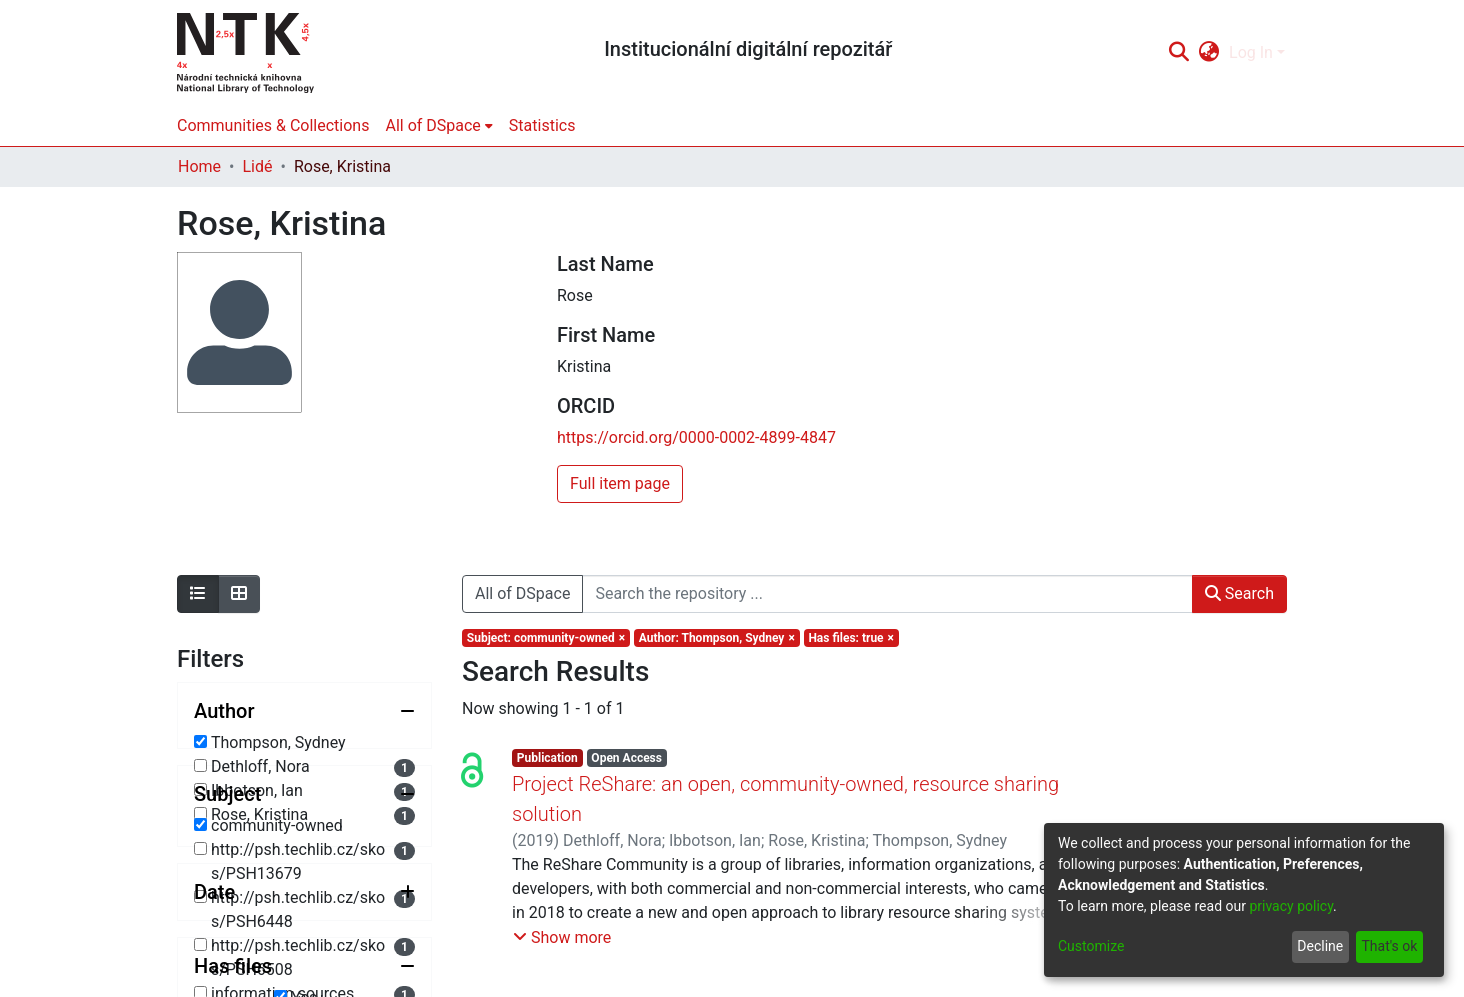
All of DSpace (522, 593)
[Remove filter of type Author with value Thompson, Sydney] (717, 638)
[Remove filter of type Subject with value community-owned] (546, 638)
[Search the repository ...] (887, 594)
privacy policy (1291, 906)
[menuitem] (1209, 53)
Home (199, 166)
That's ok (1389, 946)
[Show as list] (198, 594)
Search (1239, 593)
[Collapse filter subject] (304, 897)
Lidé (257, 166)
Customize (1091, 946)
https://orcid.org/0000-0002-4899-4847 (696, 437)
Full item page (620, 483)
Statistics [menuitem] (542, 125)
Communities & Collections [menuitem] (273, 125)
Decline (1320, 946)
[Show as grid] (239, 594)
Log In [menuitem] (1251, 52)
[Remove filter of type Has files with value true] (851, 638)
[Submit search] (1178, 53)
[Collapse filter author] (304, 711)
